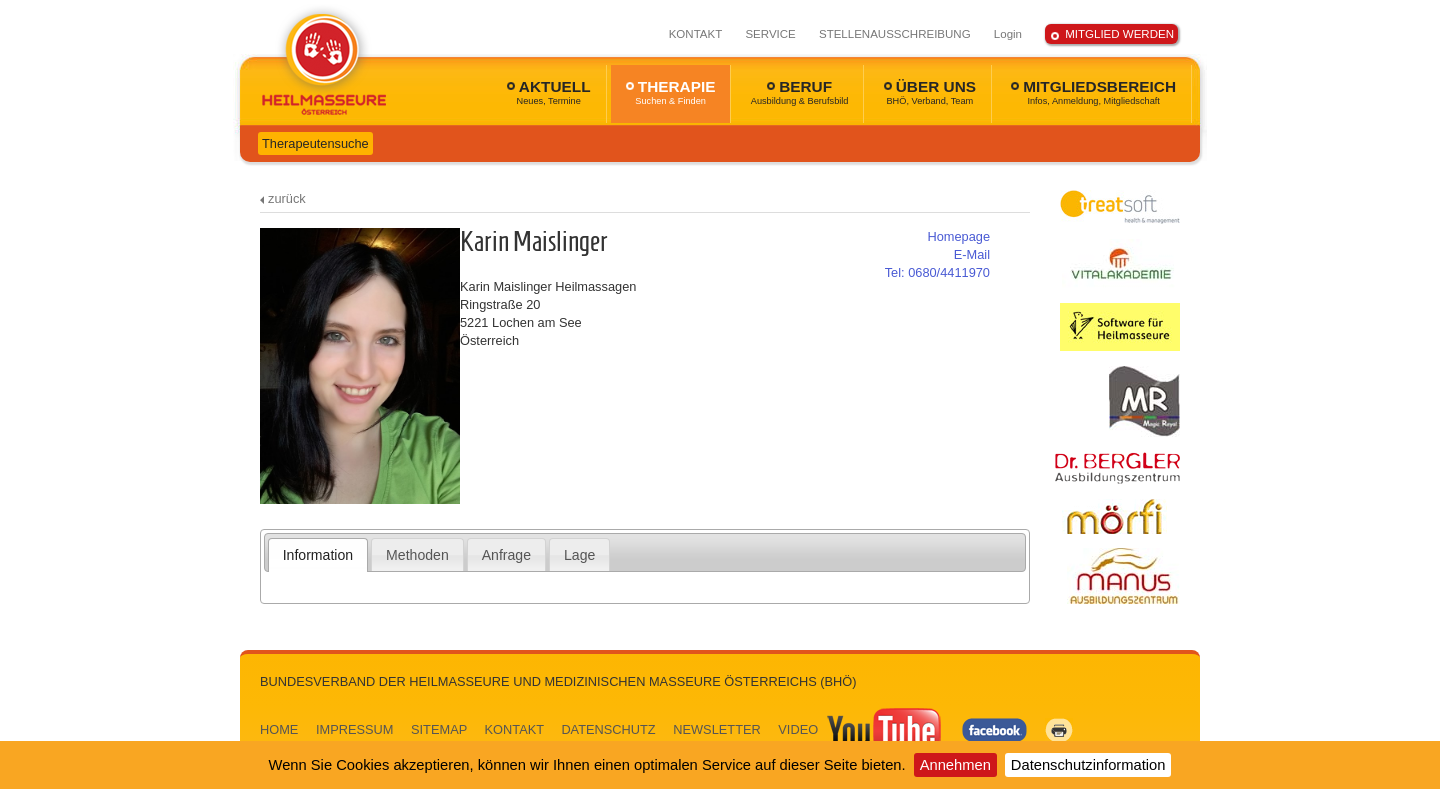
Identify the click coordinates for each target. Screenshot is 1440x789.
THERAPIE (671, 92)
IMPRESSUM (355, 729)
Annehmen (955, 765)
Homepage (958, 236)
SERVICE (770, 34)
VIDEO (861, 729)
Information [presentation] (318, 555)
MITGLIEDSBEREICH (1093, 92)
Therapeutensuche (315, 143)
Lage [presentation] (579, 555)
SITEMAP (439, 729)
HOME (279, 729)
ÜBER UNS (930, 92)
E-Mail (972, 254)
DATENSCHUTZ (608, 729)
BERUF (800, 92)
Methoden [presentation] (417, 555)
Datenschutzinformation (1088, 765)
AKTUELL (549, 92)
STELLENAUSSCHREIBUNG (895, 34)
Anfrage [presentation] (506, 555)
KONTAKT (696, 34)
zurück (287, 198)
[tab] (318, 555)
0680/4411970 (937, 272)
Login (1008, 34)
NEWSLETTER (716, 729)
